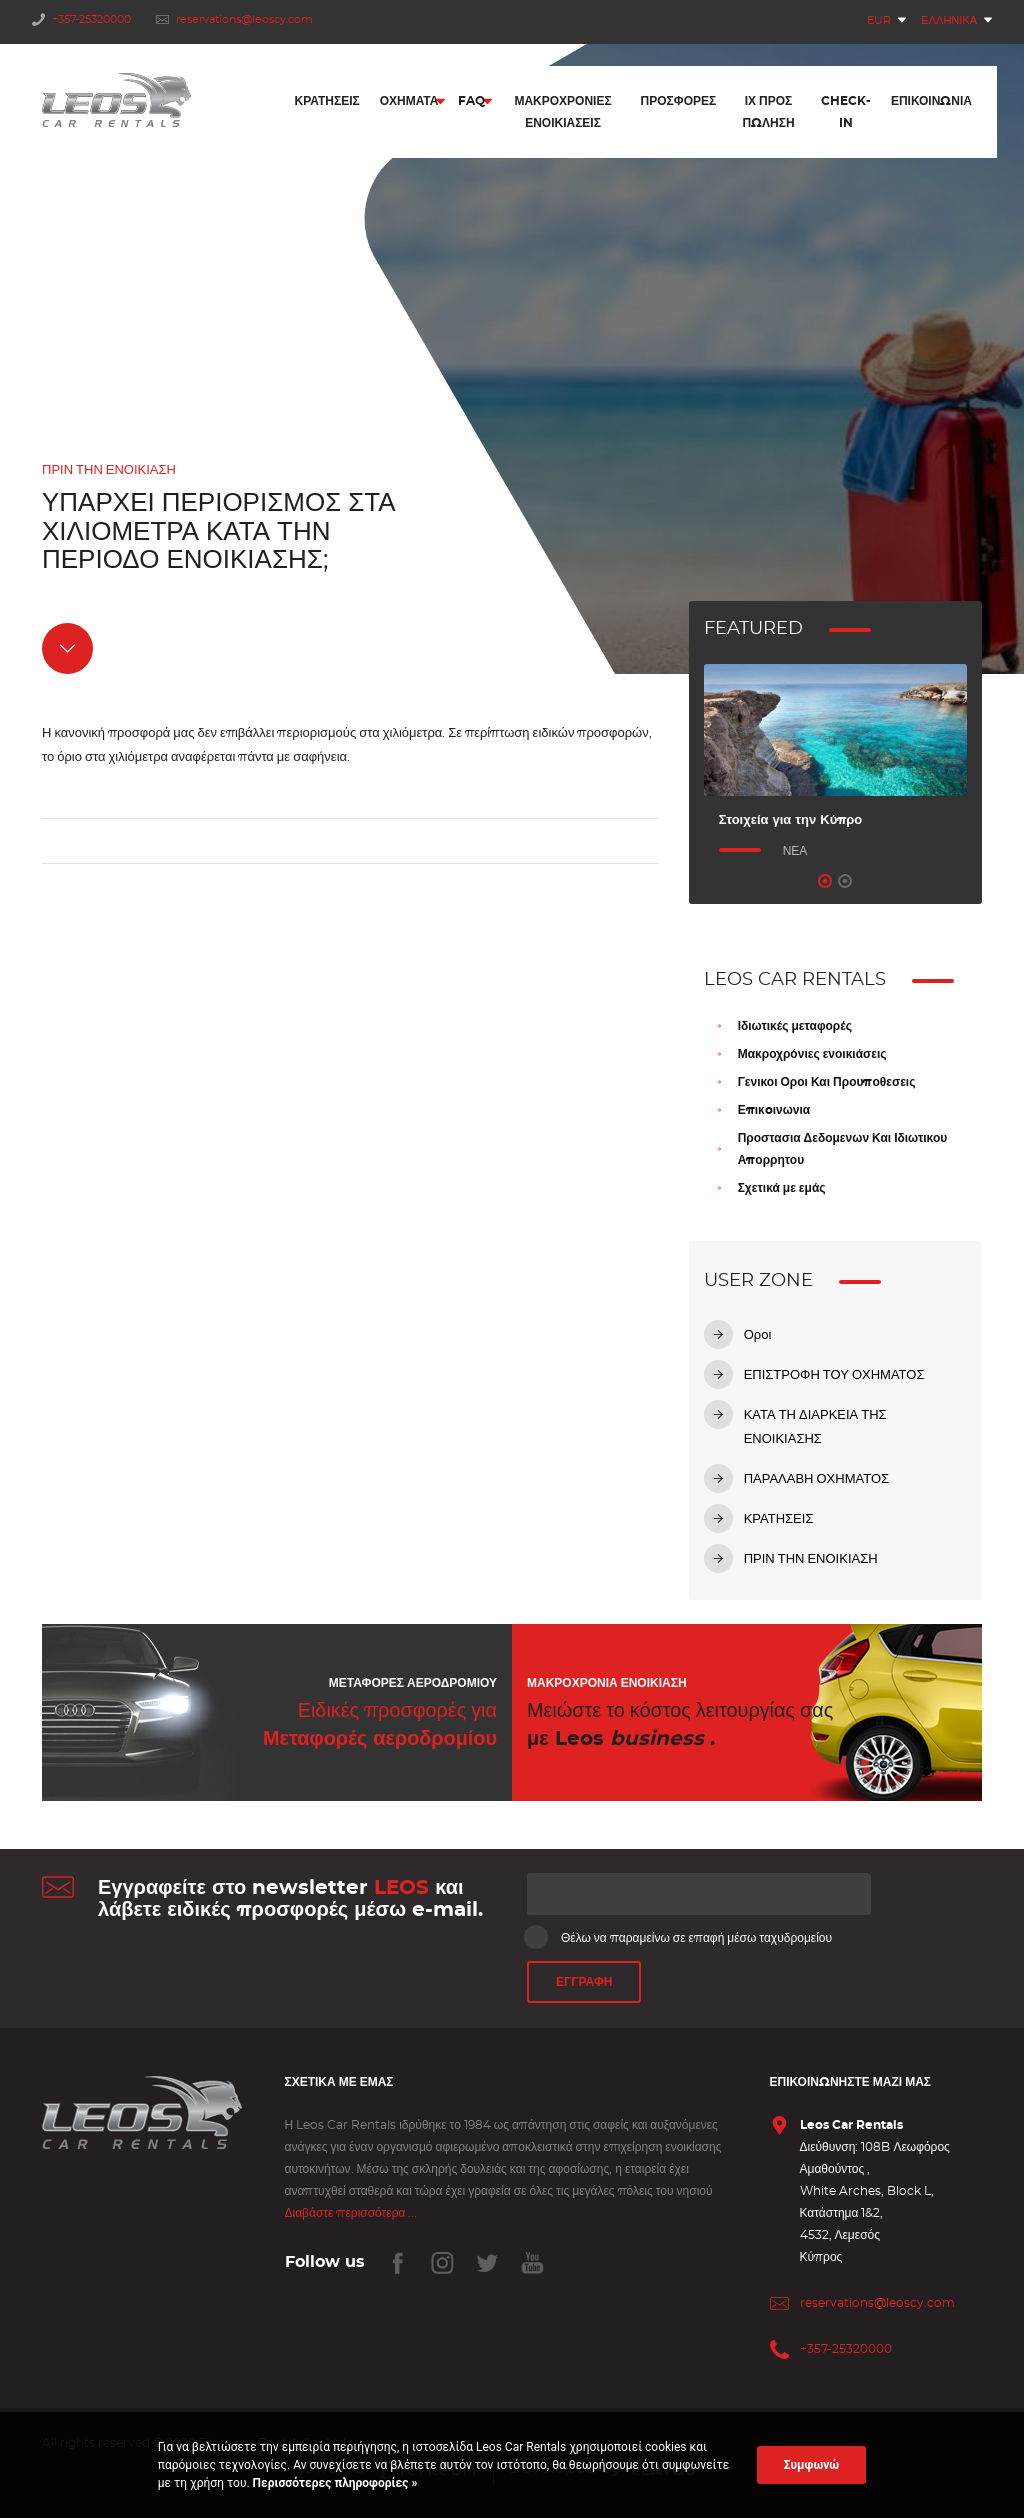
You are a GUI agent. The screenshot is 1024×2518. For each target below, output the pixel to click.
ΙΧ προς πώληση (768, 114)
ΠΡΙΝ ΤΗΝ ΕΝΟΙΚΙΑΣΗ (811, 1559)
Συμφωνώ (811, 2465)
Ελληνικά (949, 20)
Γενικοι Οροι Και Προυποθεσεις (827, 1082)
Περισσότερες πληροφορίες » (334, 2483)
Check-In (846, 114)
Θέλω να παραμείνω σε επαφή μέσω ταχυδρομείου (679, 1937)
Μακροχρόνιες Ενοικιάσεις (562, 114)
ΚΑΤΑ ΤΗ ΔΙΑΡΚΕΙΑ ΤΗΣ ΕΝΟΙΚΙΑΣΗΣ (815, 1427)
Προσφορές (679, 103)
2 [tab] (845, 881)
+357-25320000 (81, 19)
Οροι (758, 1335)
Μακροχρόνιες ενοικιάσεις (812, 1054)
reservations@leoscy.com (234, 19)
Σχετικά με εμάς (782, 1188)
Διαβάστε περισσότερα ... (351, 2213)
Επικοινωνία (931, 103)
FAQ (471, 103)
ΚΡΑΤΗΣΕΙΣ (779, 1519)
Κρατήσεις (327, 103)
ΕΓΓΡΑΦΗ (584, 1983)
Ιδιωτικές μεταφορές (795, 1026)
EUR (879, 20)
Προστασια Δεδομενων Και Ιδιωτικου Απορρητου (843, 1149)
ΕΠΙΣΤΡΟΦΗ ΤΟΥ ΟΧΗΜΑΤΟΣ (834, 1375)
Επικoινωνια (774, 1110)
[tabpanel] (835, 763)
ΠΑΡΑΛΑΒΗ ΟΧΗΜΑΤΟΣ (816, 1479)
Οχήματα (409, 103)
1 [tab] (825, 881)
